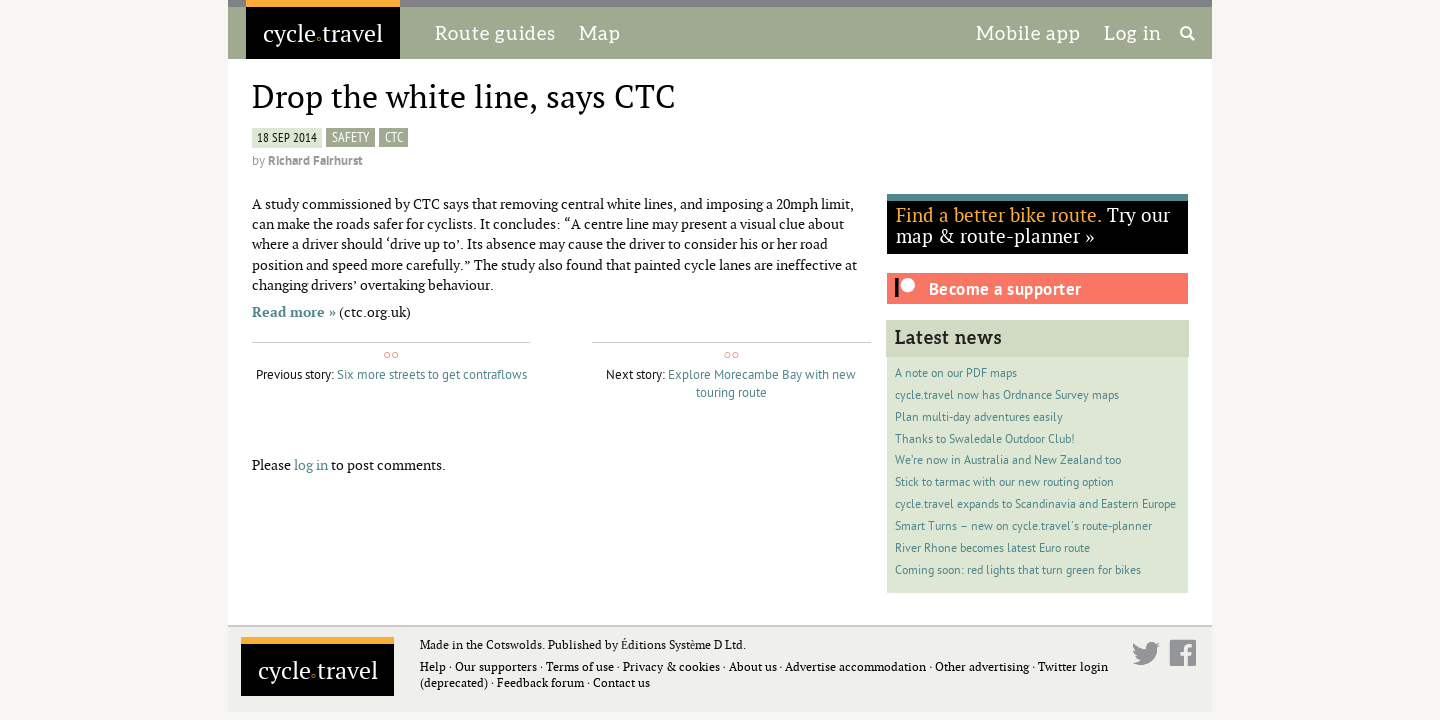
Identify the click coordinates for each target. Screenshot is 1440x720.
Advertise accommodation (855, 666)
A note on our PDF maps (956, 373)
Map (600, 33)
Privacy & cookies (671, 666)
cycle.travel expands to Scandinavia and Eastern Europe (1035, 504)
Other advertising (982, 666)
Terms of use (580, 666)
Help (433, 666)
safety (350, 137)
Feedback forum (540, 682)
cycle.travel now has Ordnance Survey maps (1007, 395)
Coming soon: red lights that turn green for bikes (1018, 570)
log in (311, 464)
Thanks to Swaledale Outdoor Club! (985, 439)
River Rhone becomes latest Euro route (992, 548)
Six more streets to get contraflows (432, 375)
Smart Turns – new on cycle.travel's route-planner (1023, 526)
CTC (394, 137)
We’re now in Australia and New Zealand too (1008, 460)
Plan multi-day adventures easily (979, 417)
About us (753, 666)
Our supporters (496, 666)
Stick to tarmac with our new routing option (1004, 482)
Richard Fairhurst (315, 161)
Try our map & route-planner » (1033, 225)
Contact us (621, 682)
